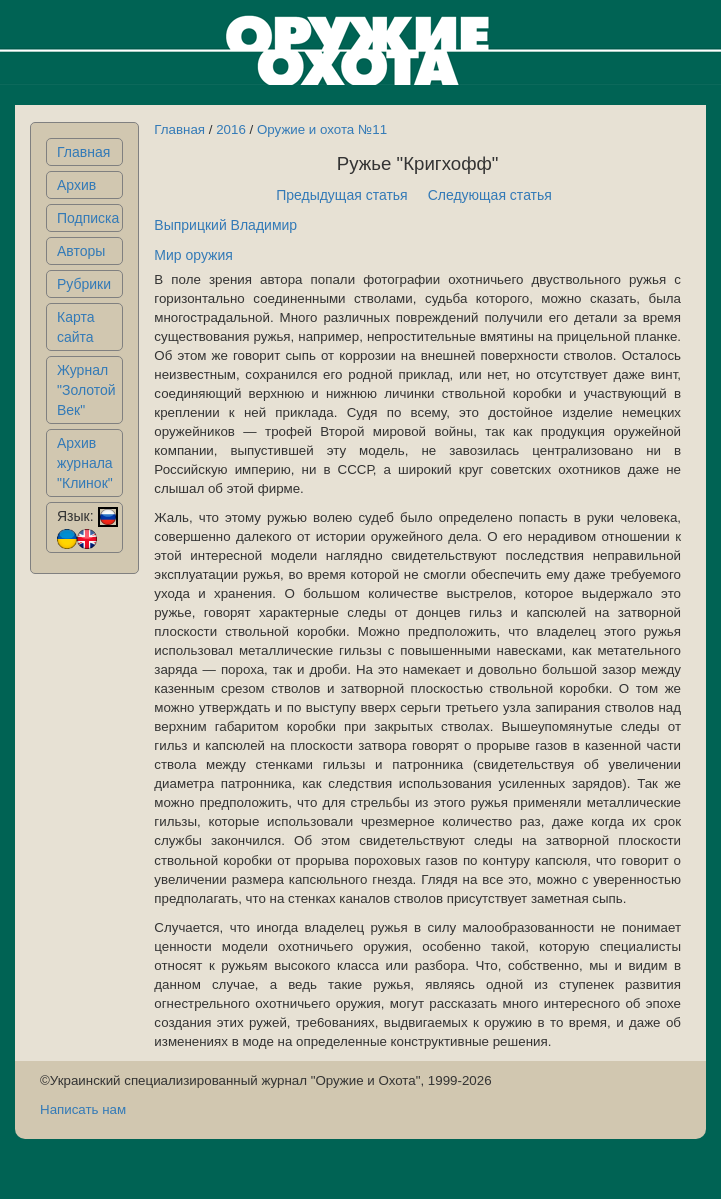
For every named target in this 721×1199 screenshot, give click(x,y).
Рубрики (84, 284)
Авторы (81, 251)
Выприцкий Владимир (225, 225)
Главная (83, 152)
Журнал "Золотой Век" (86, 390)
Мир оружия (193, 255)
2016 (231, 129)
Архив (76, 185)
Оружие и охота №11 (322, 129)
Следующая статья (490, 195)
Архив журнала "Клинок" (85, 463)
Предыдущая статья (342, 195)
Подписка (88, 218)
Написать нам (83, 1109)
